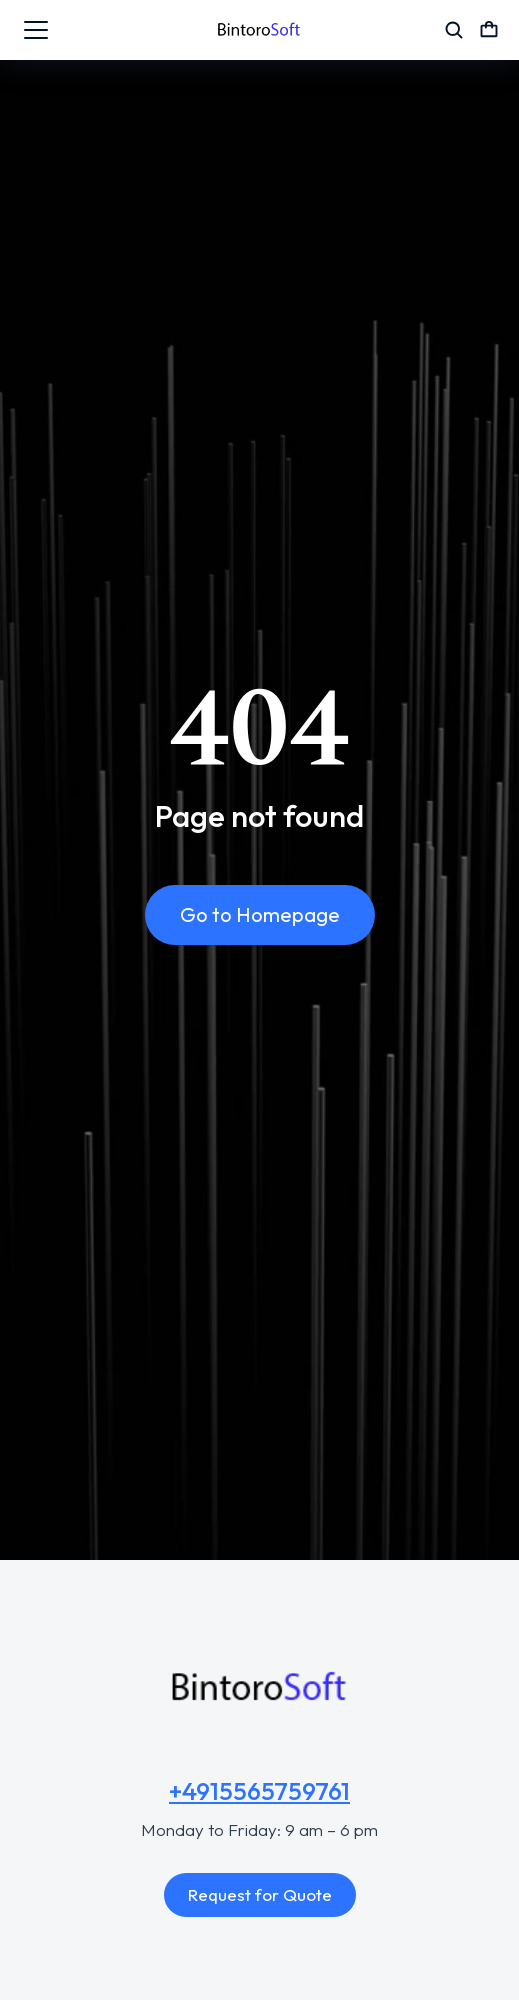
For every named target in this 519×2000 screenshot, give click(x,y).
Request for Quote (260, 1894)
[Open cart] (489, 30)
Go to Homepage (260, 914)
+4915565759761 (259, 1791)
